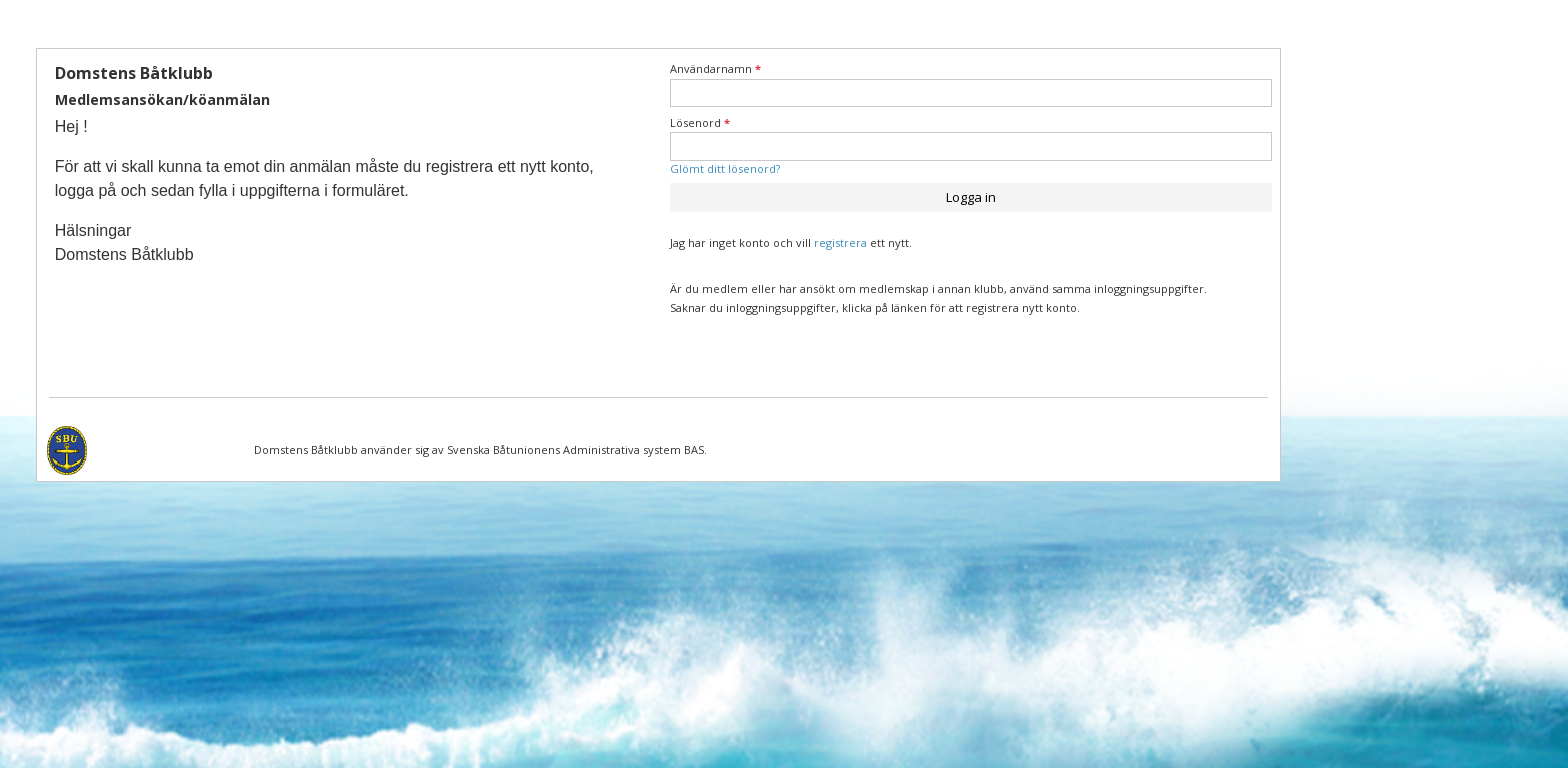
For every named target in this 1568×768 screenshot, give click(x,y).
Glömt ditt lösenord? (725, 168)
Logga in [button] (971, 197)
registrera (840, 242)
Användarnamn (715, 68)
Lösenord (700, 122)
